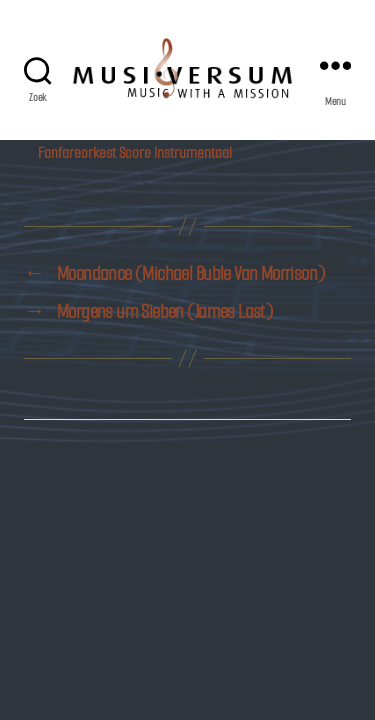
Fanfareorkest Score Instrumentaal (135, 152)
